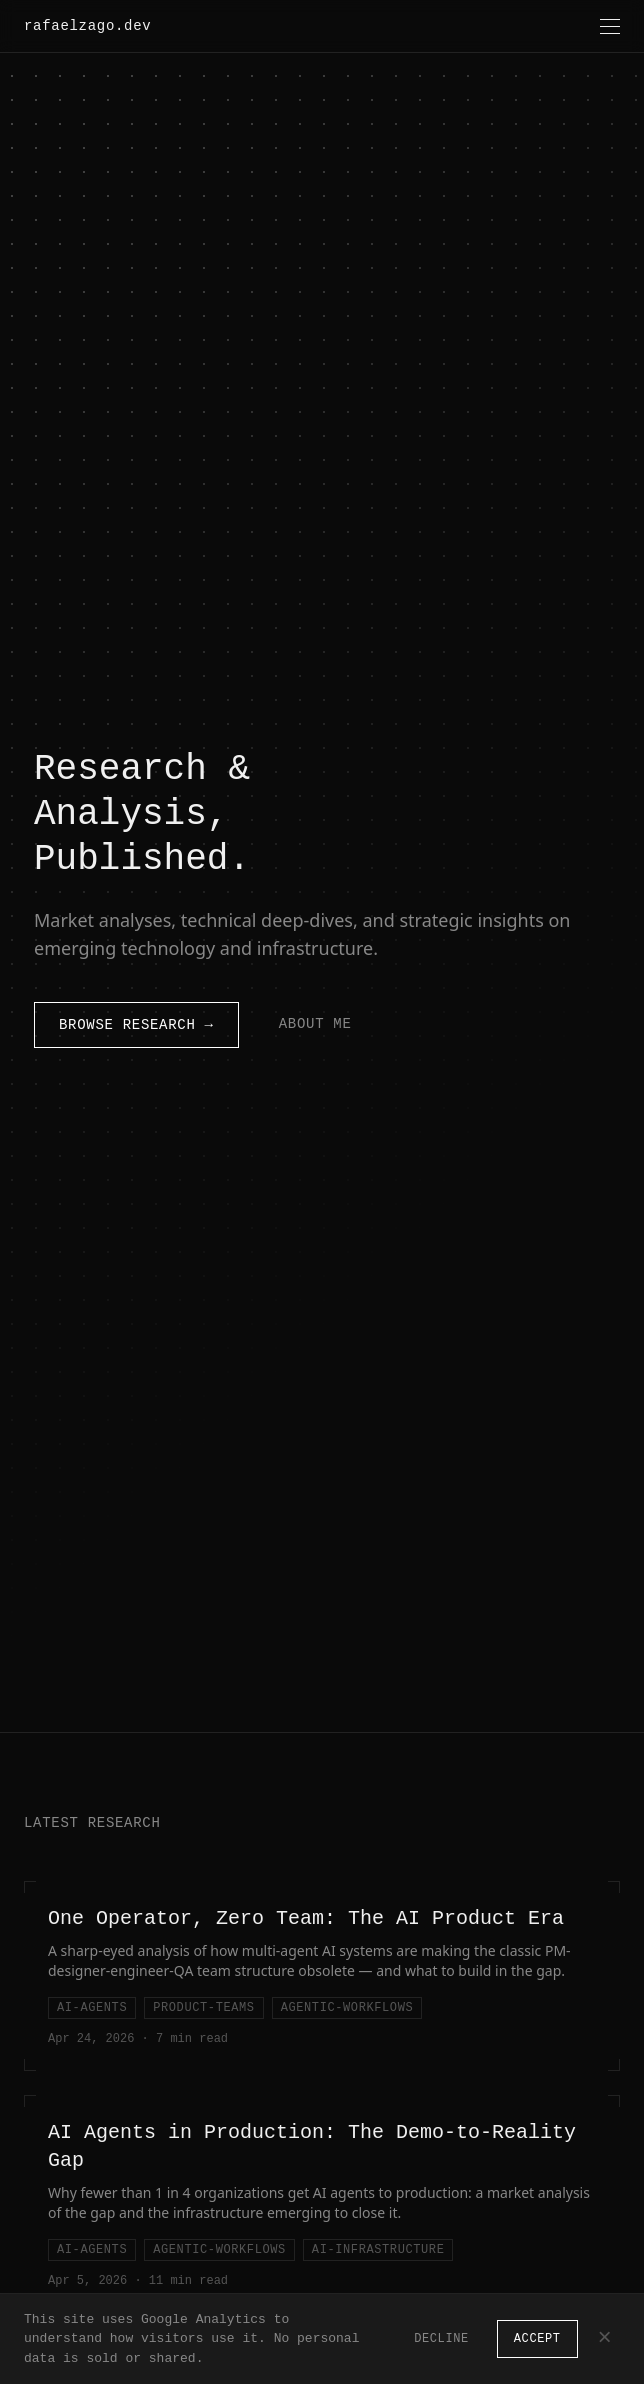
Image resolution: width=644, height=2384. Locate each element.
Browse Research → (136, 1024)
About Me (315, 1023)
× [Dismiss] (605, 2339)
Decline (441, 2338)
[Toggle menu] (610, 26)
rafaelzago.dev (87, 25)
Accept (537, 2338)
